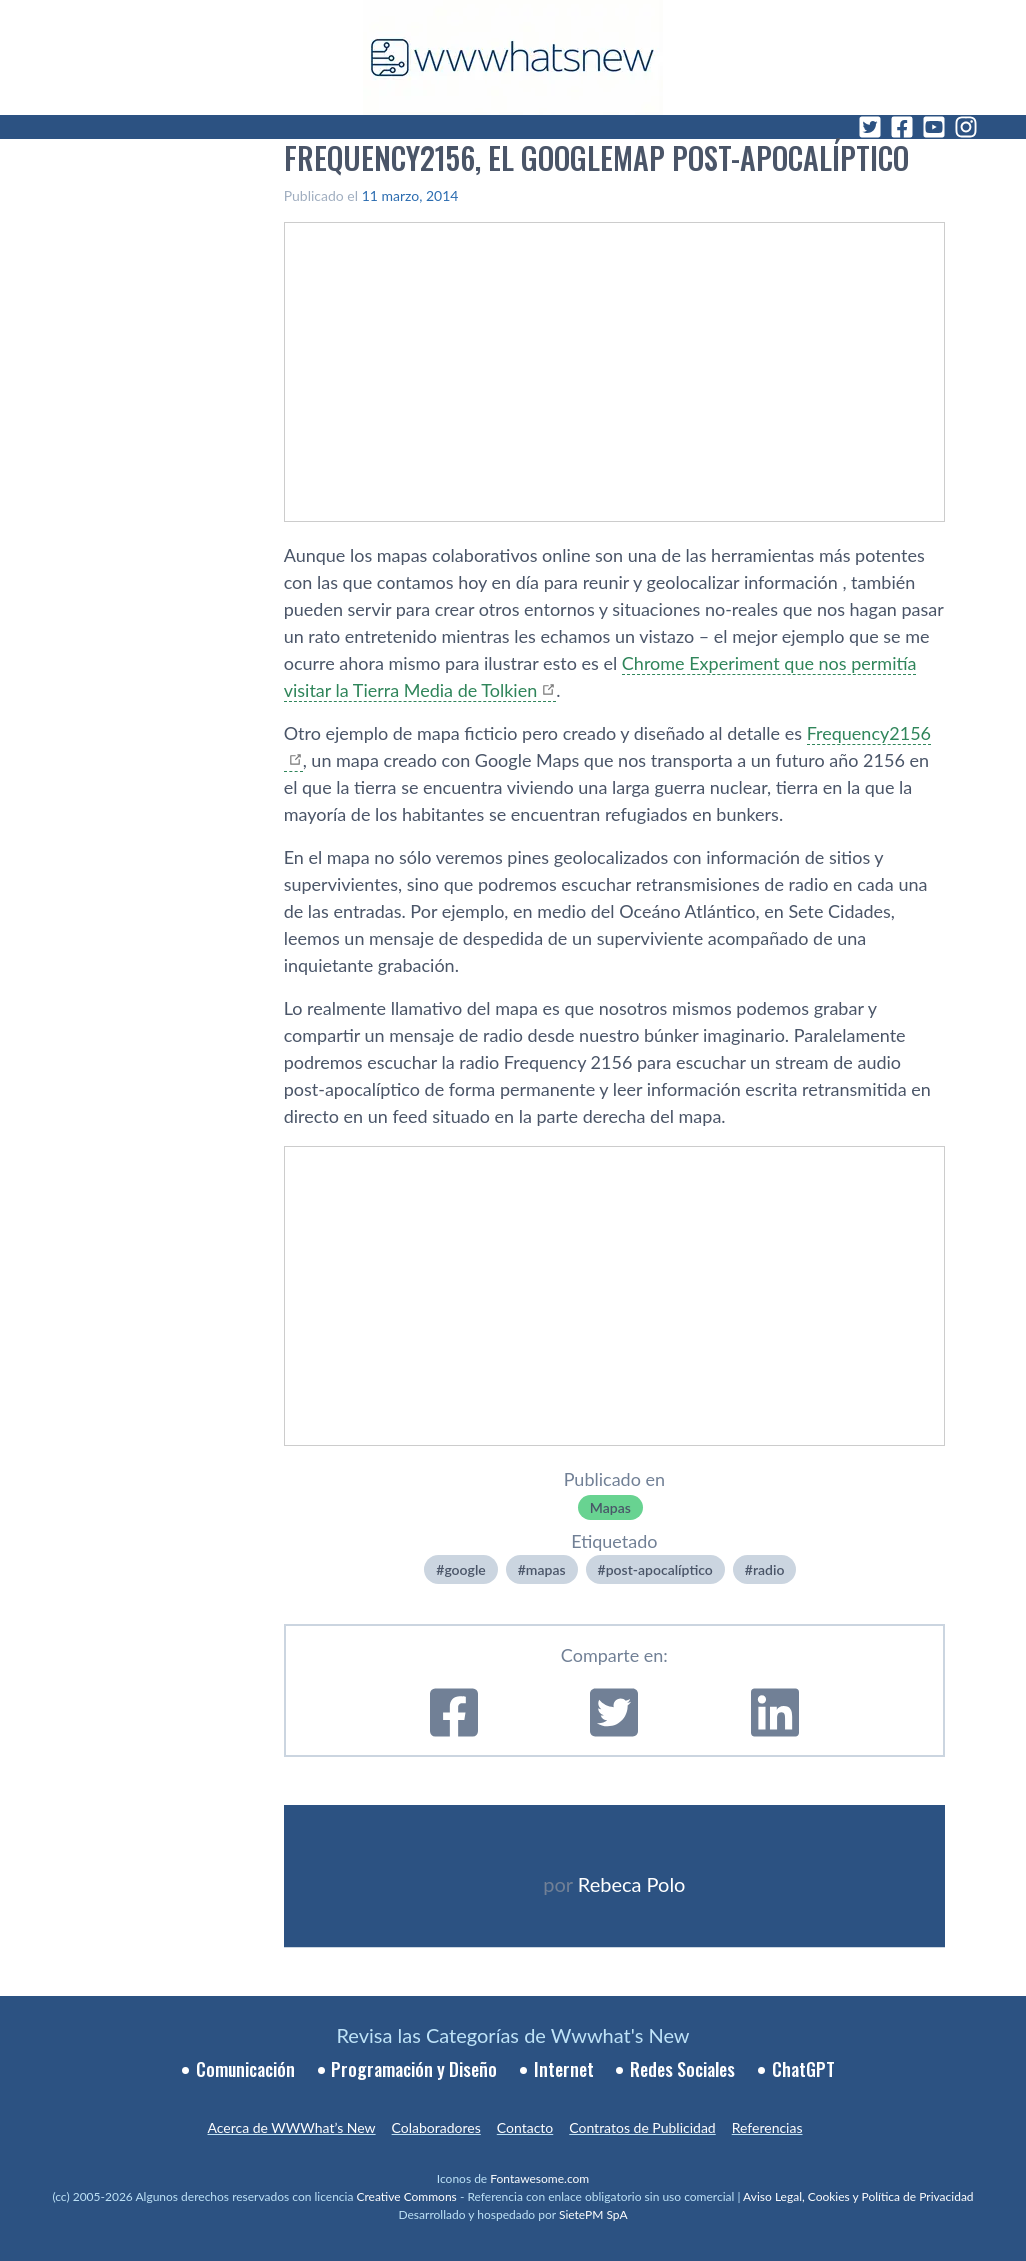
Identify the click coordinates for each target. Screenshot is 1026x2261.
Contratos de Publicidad (642, 2127)
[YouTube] (934, 127)
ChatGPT (803, 2069)
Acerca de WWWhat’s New (291, 2127)
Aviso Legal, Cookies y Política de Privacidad (858, 2196)
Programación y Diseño (414, 2069)
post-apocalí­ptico (659, 1569)
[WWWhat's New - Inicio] (513, 57)
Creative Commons (407, 2196)
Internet (564, 2069)
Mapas (610, 1507)
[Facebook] (902, 127)
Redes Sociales (682, 2069)
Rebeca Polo (632, 1884)
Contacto (525, 2127)
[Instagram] (966, 127)
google (464, 1569)
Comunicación (245, 2069)
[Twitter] (870, 127)
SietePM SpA (593, 2214)
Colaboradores (436, 2127)
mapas (546, 1569)
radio (768, 1569)
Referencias (767, 2127)
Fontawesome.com (539, 2178)
